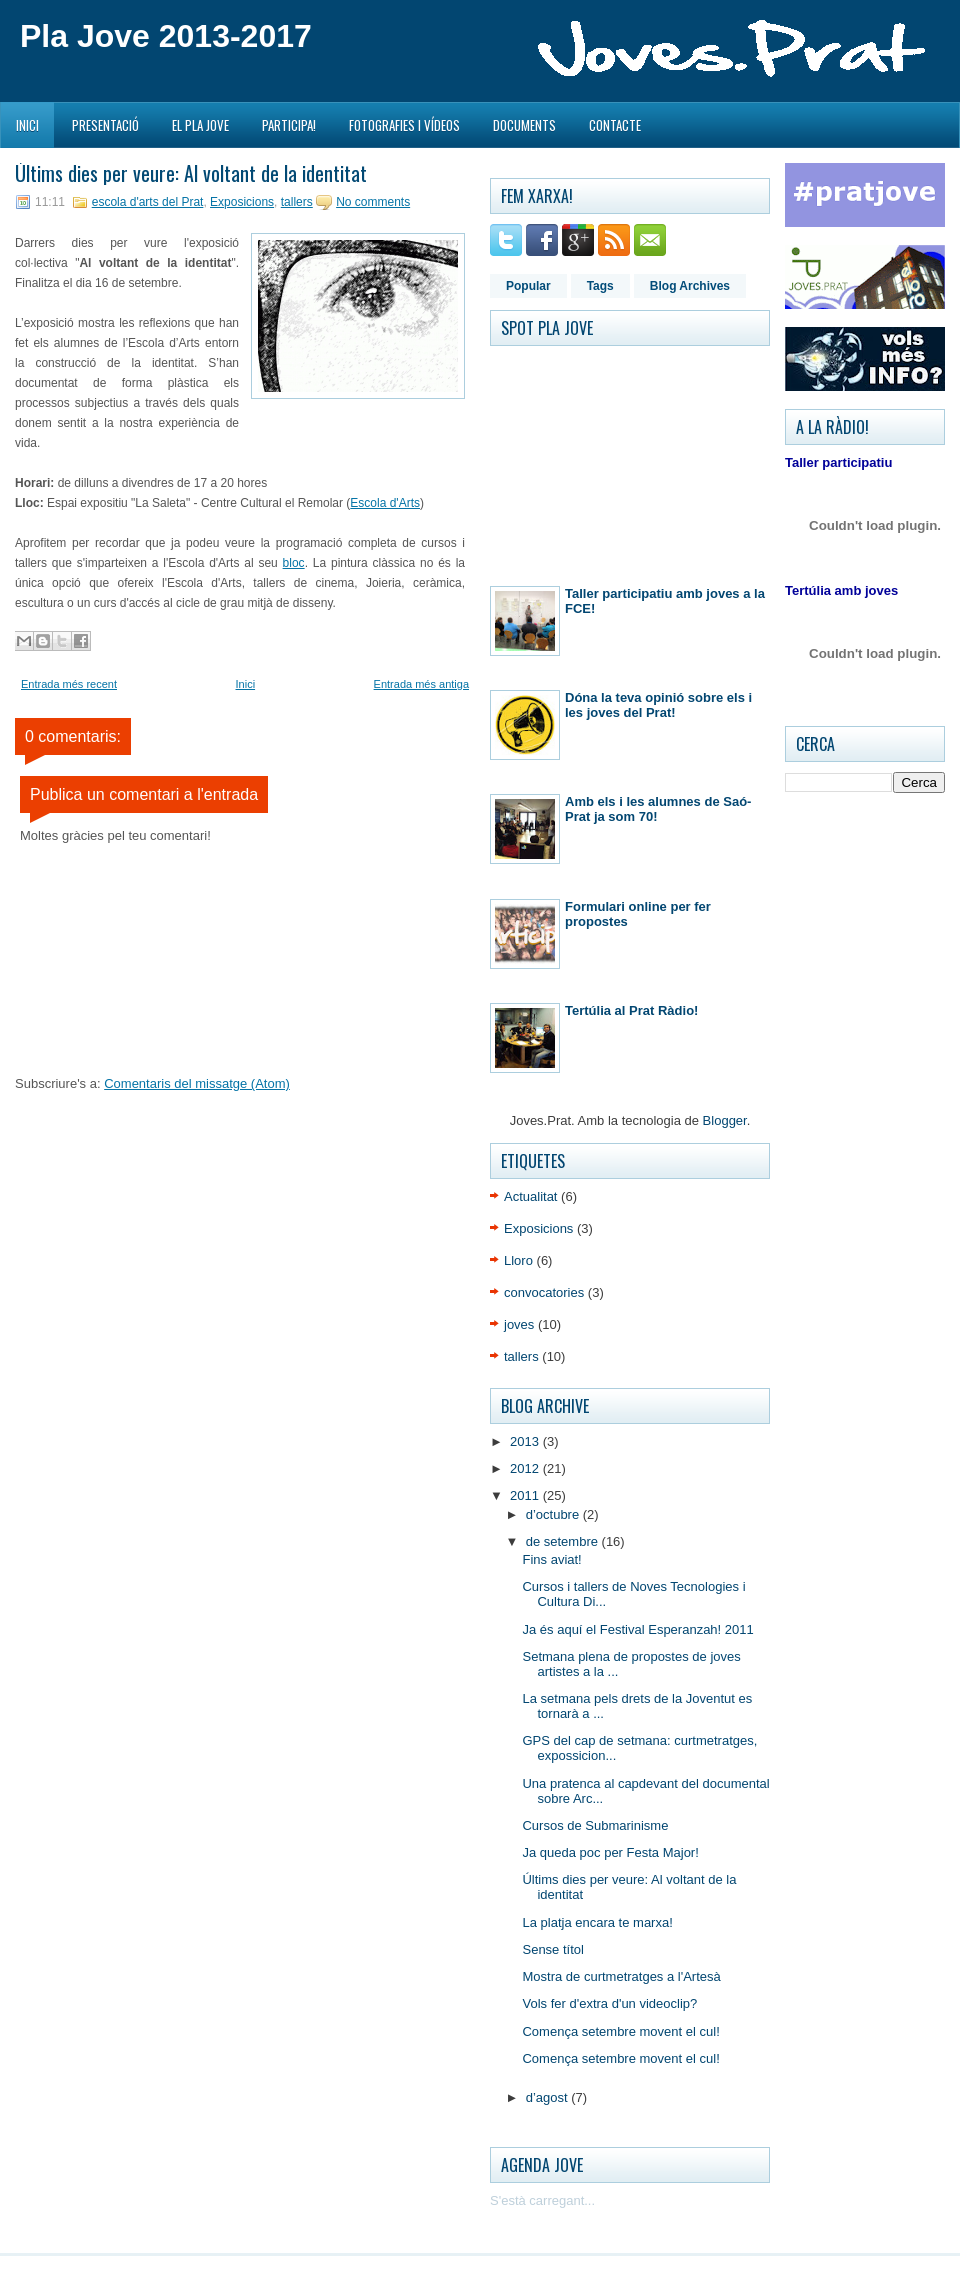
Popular (528, 286)
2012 (526, 1468)
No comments (373, 202)
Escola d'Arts (385, 503)
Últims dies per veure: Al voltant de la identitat (191, 173)
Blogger (725, 1120)
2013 (526, 1441)
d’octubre (554, 1514)
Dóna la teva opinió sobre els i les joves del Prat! (658, 705)
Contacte (615, 125)
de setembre (564, 1541)
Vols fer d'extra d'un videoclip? (609, 2003)
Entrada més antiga (421, 684)
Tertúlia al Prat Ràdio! (631, 1010)
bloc (294, 563)
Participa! (289, 125)
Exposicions (242, 202)
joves (519, 1324)
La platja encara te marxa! (597, 1922)
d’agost (549, 2097)
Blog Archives (690, 286)
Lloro (518, 1260)
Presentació (105, 125)
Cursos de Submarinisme (595, 1825)
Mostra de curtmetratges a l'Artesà (621, 1976)
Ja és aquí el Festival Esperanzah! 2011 (637, 1629)
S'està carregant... (542, 2200)
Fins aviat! (551, 1559)
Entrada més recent (69, 684)
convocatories (544, 1292)
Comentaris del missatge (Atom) (197, 1083)
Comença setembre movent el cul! (620, 2031)
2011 (526, 1495)
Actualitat (530, 1196)
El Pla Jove (200, 125)
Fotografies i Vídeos (404, 125)
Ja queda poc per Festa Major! (610, 1852)
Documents (524, 125)
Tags (600, 286)
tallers (297, 202)
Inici (27, 125)
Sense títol (552, 1949)
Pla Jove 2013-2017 (166, 36)
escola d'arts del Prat (148, 202)
